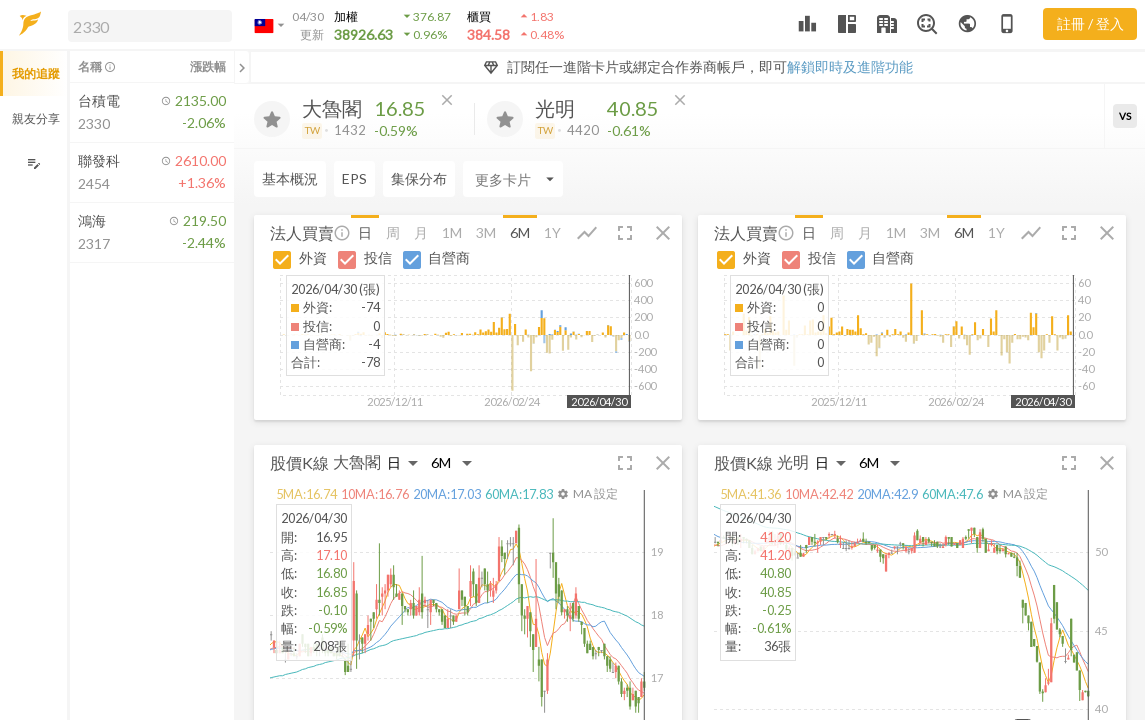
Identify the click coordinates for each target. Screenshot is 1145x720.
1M (452, 232)
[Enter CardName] (513, 179)
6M (520, 232)
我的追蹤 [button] (36, 73)
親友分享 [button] (36, 118)
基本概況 (290, 178)
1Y (552, 232)
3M (486, 232)
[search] (150, 26)
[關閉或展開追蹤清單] (242, 67)
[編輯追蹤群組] (33, 163)
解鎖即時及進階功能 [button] (850, 66)
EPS (354, 178)
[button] (146, 25)
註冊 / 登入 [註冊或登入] (1090, 23)
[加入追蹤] (272, 119)
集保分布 (419, 178)
